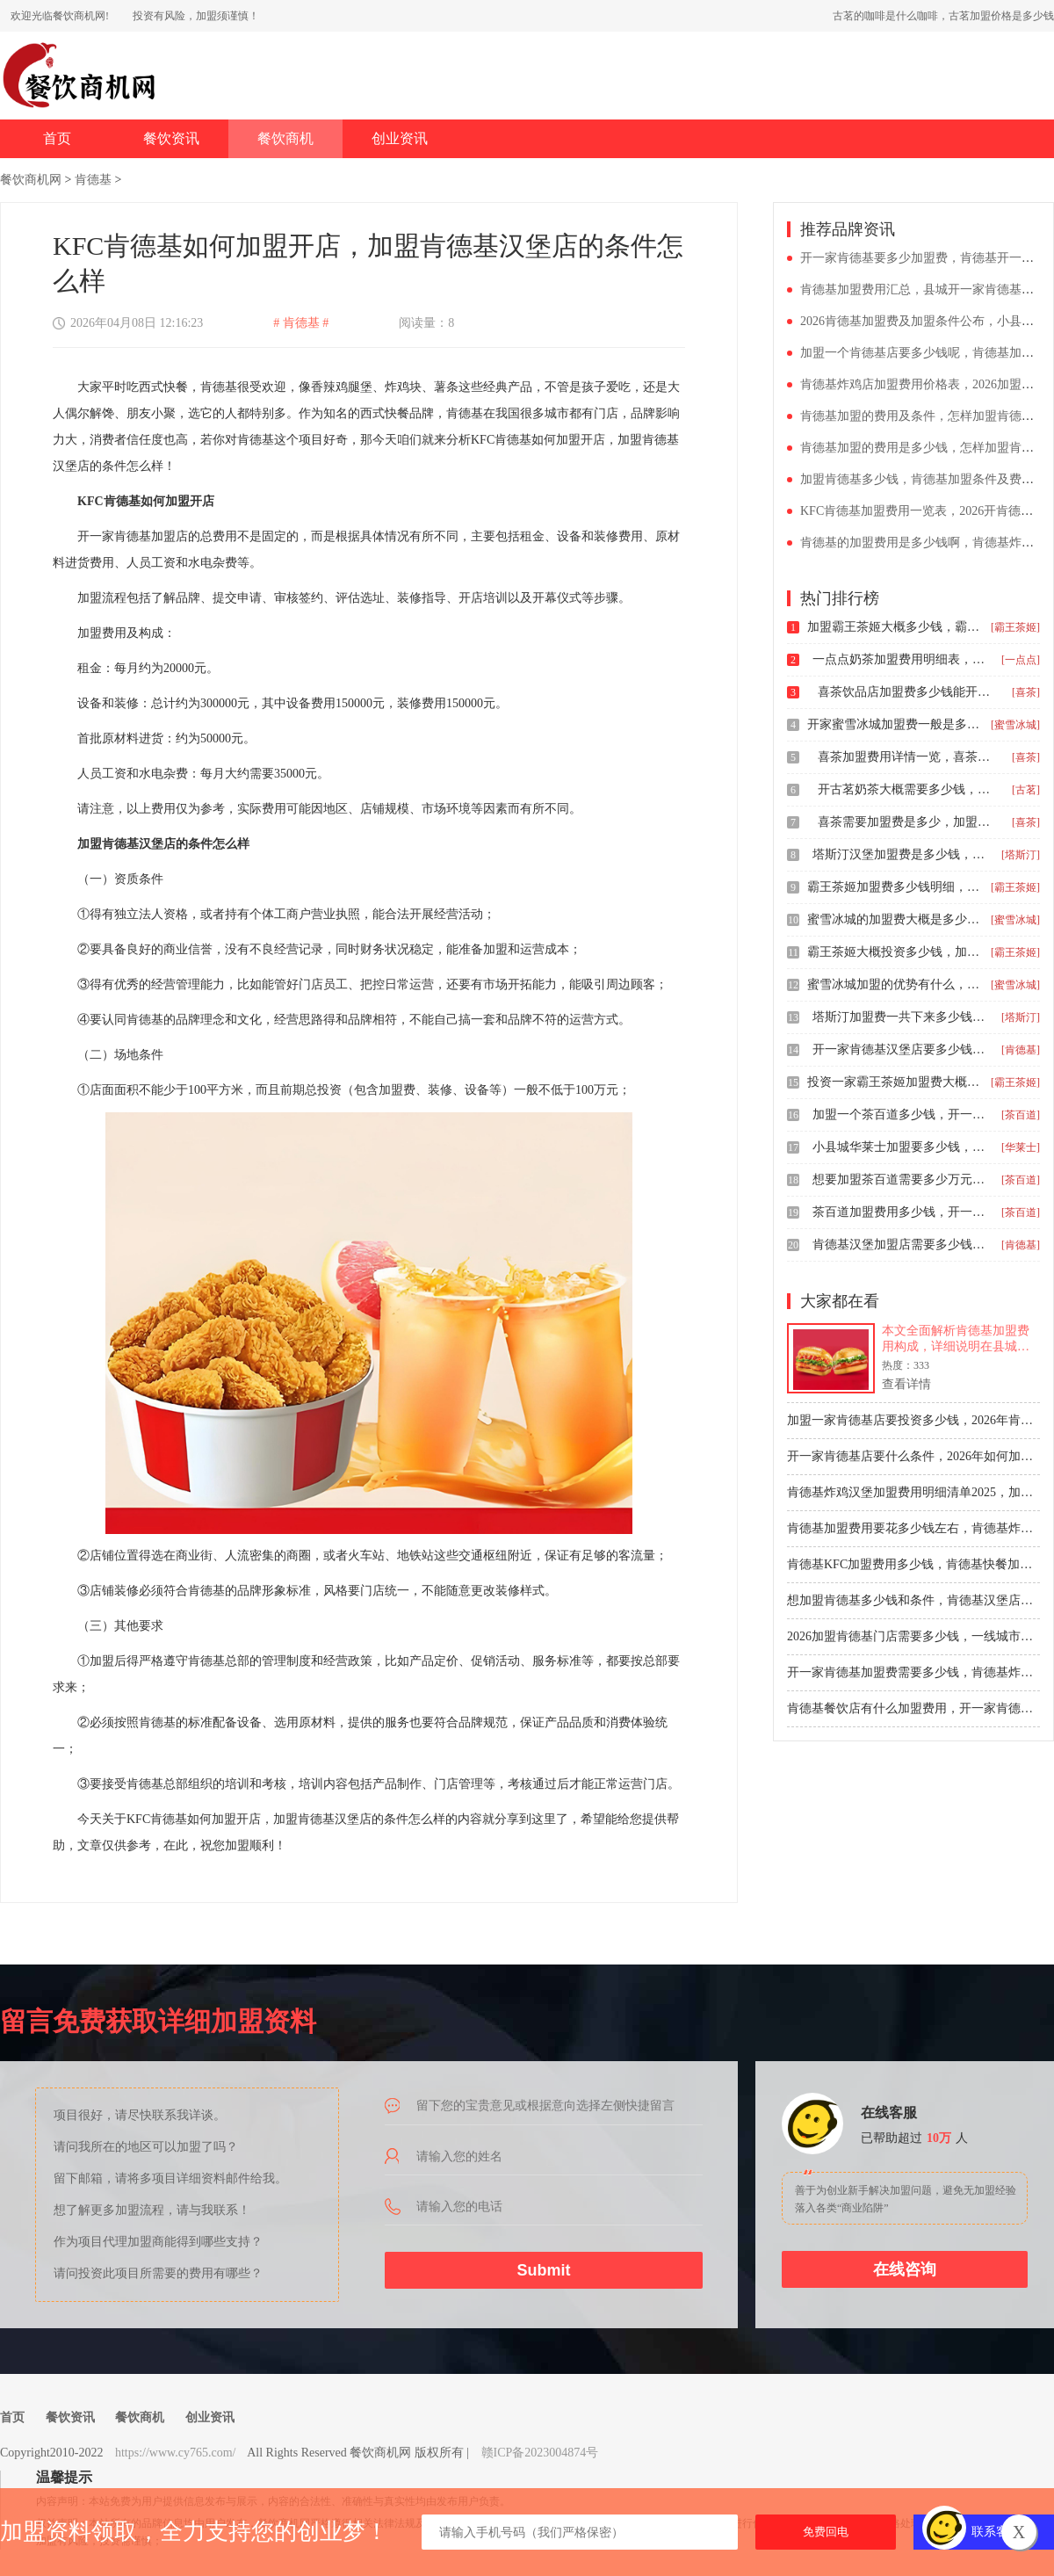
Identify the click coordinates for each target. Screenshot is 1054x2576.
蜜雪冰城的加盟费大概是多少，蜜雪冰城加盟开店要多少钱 (895, 919)
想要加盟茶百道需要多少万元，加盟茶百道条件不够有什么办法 (900, 1179)
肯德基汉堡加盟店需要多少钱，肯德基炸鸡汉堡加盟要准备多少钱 (900, 1244)
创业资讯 (400, 138)
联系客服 (996, 2531)
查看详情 (906, 1384)
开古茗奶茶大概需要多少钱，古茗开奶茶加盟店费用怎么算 (905, 789)
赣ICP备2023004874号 (540, 2452)
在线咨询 (904, 2269)
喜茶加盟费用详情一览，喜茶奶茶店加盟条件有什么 (905, 756)
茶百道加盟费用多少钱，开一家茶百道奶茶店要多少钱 (900, 1212)
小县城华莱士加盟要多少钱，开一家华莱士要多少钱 (900, 1147)
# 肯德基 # (300, 322)
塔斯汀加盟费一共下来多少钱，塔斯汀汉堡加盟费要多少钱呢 (900, 1017)
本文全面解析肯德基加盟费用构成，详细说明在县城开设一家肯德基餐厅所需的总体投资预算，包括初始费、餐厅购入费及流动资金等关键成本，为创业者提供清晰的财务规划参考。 (955, 1339)
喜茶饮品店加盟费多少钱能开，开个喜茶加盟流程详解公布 (905, 691)
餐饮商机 (285, 138)
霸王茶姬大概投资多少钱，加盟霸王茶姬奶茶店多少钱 (895, 952)
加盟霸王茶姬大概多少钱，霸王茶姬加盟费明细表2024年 (895, 626)
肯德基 (93, 179)
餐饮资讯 (171, 138)
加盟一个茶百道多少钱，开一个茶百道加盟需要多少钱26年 (900, 1114)
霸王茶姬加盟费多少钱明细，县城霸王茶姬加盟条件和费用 (895, 887)
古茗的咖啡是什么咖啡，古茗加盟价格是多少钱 (943, 16)
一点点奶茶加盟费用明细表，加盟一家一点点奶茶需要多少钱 (900, 659)
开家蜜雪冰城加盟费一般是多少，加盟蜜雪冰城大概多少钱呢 (895, 724)
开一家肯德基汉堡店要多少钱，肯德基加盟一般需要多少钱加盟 (900, 1049)
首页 (57, 138)
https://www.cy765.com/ (175, 2452)
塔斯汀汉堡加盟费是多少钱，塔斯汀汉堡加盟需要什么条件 (900, 854)
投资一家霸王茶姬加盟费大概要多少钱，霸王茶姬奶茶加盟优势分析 (895, 1082)
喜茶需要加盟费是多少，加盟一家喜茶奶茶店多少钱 (905, 822)
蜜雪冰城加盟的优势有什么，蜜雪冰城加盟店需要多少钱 (895, 984)
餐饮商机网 (30, 179)
